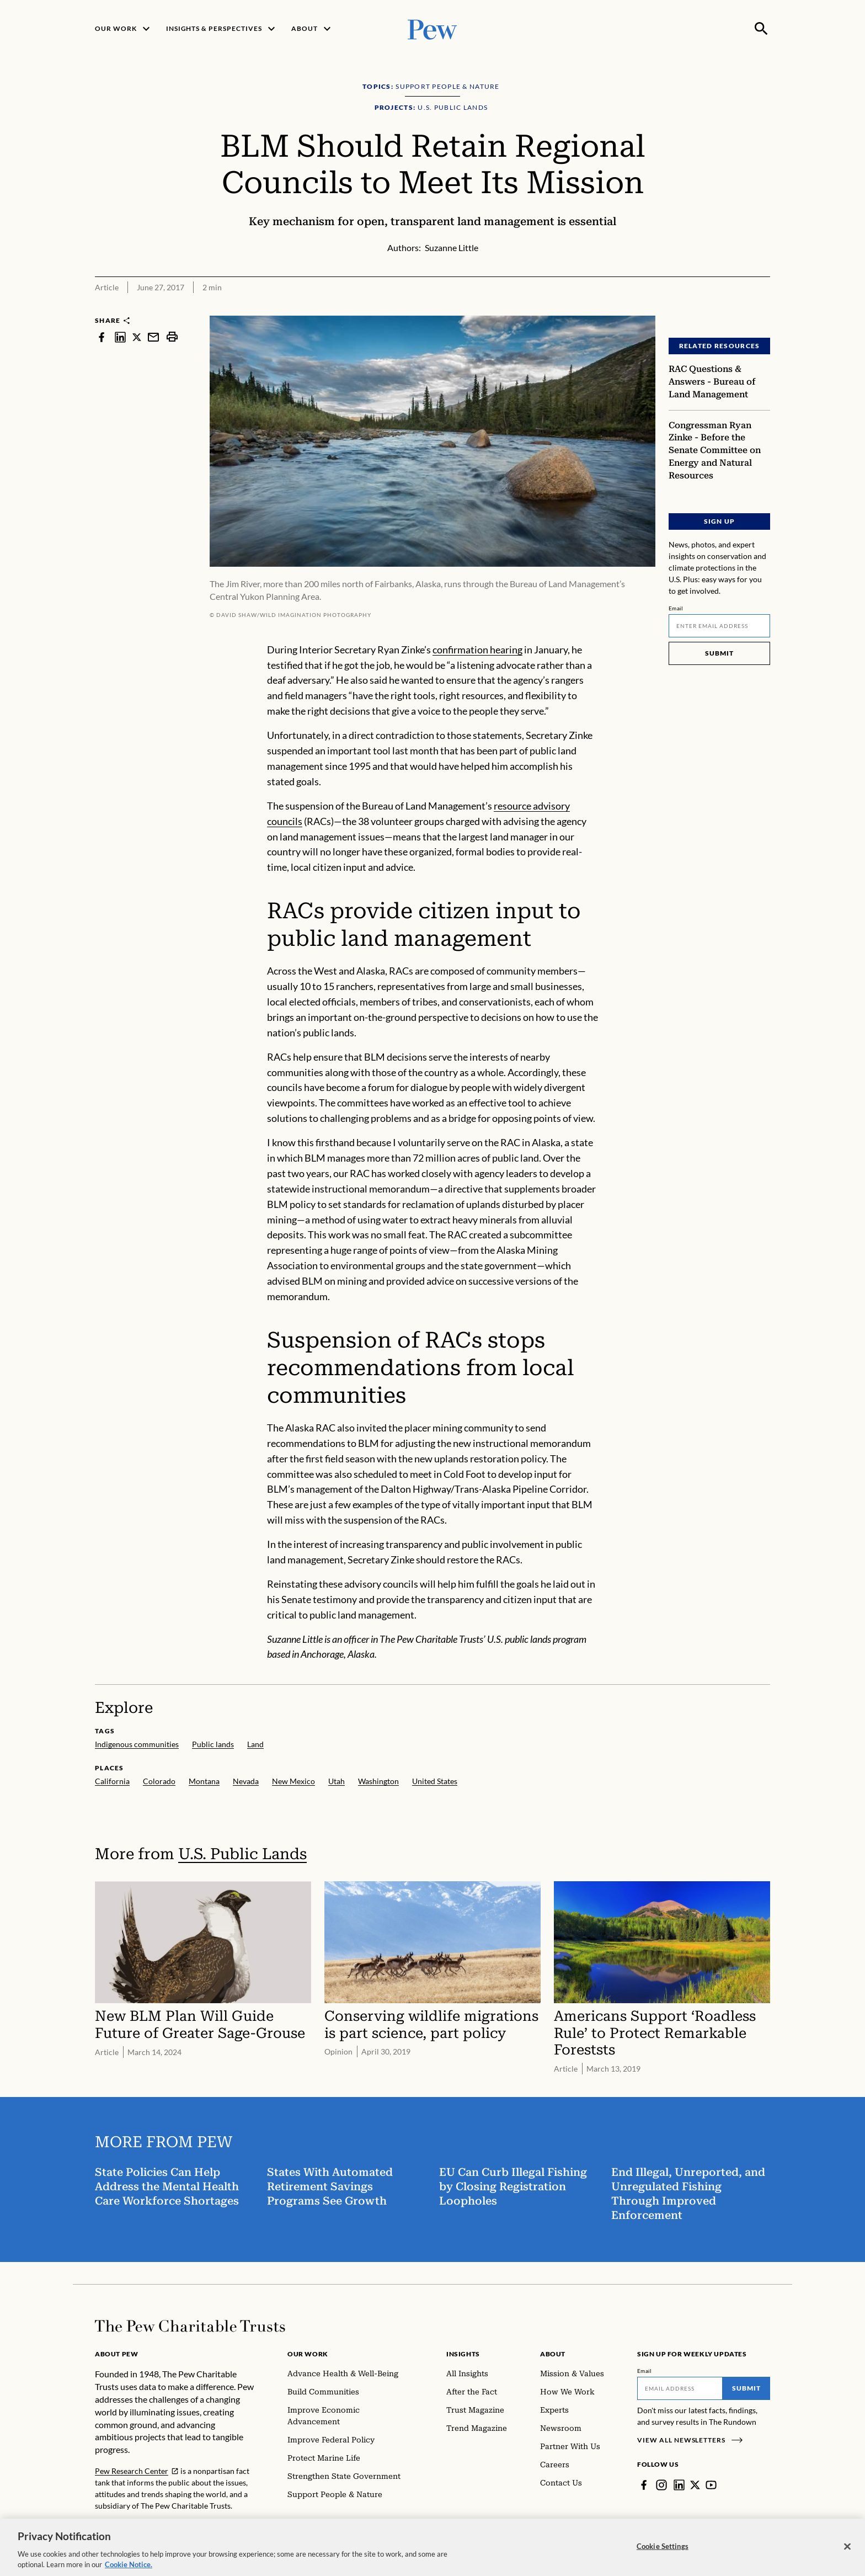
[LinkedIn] (679, 2485)
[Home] (190, 2326)
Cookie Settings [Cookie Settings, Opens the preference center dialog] (662, 2556)
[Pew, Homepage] (432, 28)
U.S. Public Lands (242, 1854)
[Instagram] (661, 2485)
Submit (719, 653)
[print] (172, 337)
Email (676, 608)
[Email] (719, 625)
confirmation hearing (477, 649)
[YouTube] (711, 2485)
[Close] (847, 2557)
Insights (463, 2354)
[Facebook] (643, 2485)
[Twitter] (695, 2485)
